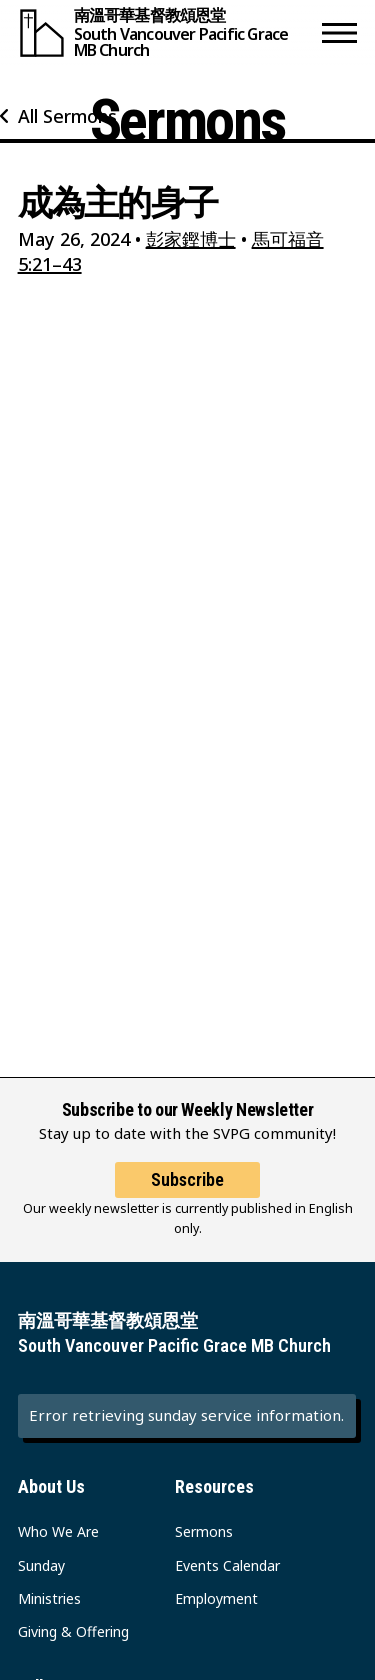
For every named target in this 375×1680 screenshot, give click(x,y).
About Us (51, 1486)
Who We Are (58, 1531)
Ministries (49, 1598)
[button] (339, 32)
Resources (214, 1486)
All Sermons (67, 116)
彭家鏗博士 (191, 239)
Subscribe (187, 1179)
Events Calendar (227, 1565)
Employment (216, 1598)
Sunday (41, 1565)
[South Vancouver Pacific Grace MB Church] (166, 32)
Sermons (204, 1531)
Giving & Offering (73, 1631)
